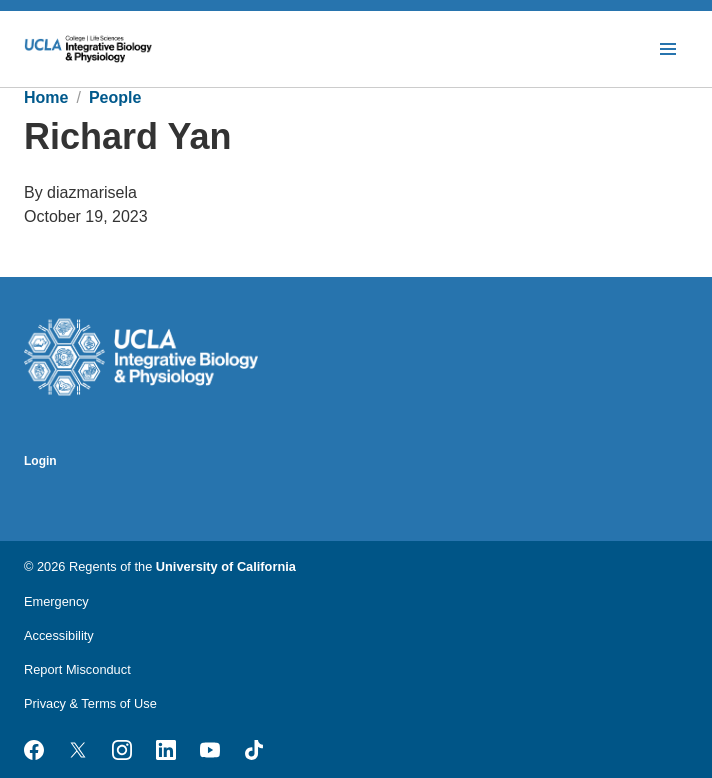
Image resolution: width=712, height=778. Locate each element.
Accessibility (59, 635)
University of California (226, 566)
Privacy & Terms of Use (90, 703)
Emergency (56, 601)
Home (46, 97)
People (115, 97)
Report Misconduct (77, 669)
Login (40, 461)
